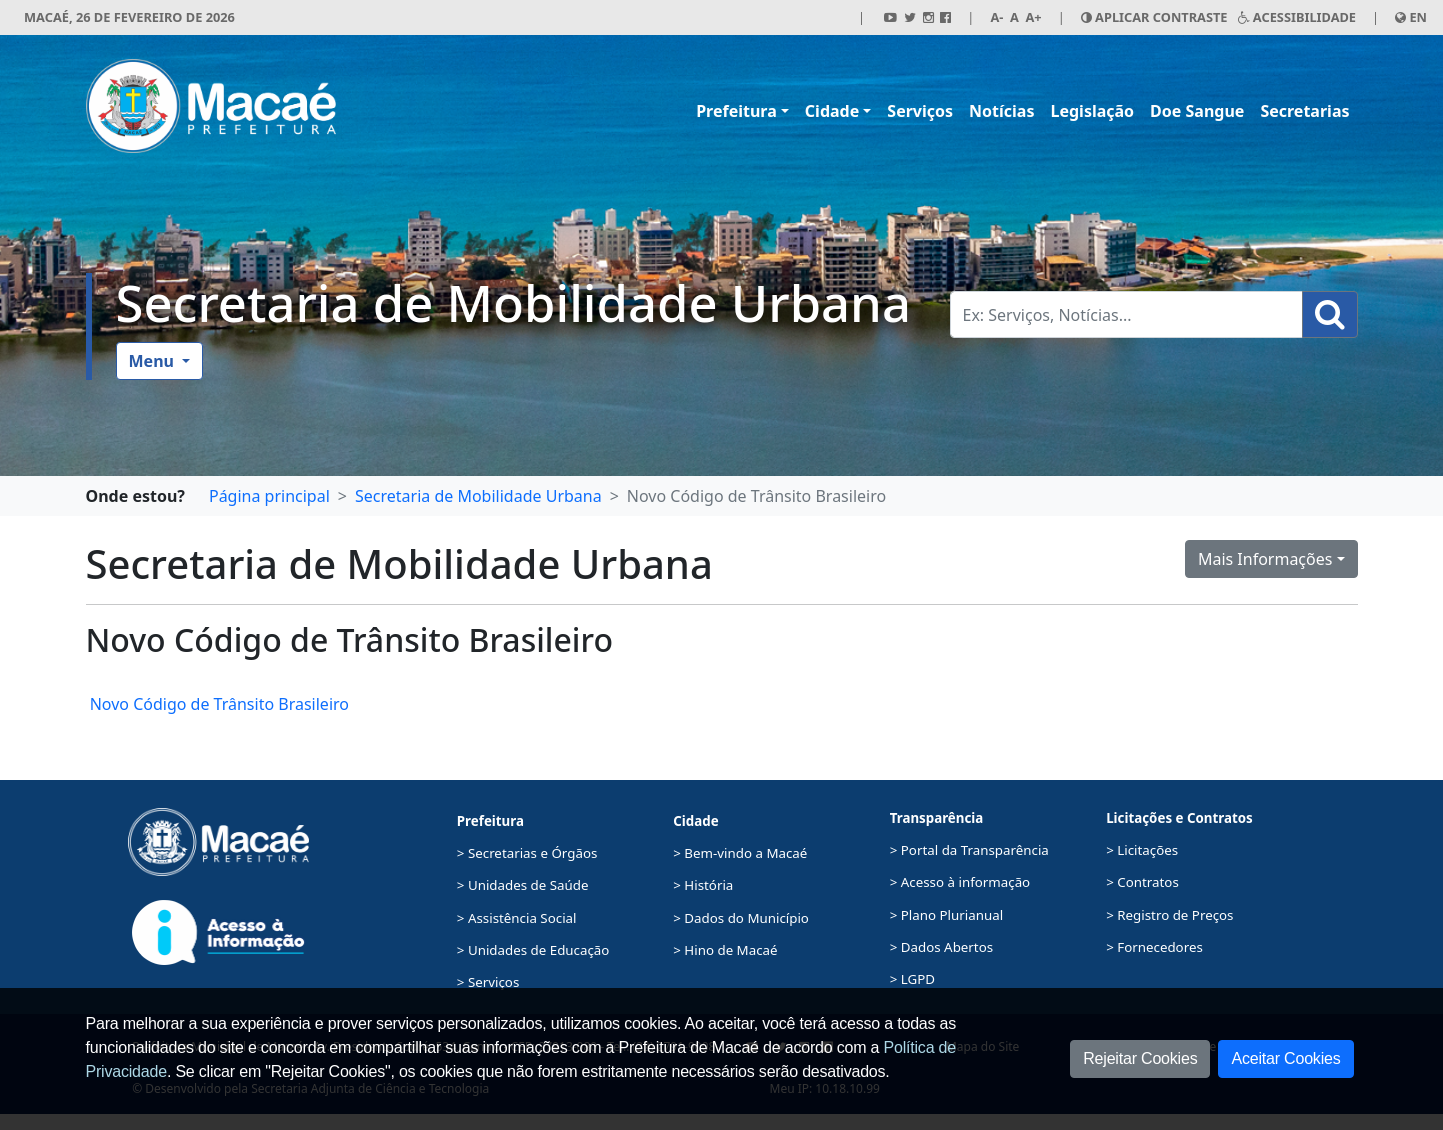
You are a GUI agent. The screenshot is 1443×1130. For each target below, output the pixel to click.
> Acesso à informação (960, 882)
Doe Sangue (1197, 111)
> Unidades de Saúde (523, 885)
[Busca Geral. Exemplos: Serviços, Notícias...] (1126, 314)
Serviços (920, 111)
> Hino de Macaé (725, 950)
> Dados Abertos (941, 947)
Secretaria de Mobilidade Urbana (513, 302)
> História (703, 885)
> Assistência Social (517, 918)
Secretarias (1304, 111)
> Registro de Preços (1169, 915)
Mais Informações (1265, 559)
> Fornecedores (1154, 947)
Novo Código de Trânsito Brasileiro (217, 704)
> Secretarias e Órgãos (527, 853)
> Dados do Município (741, 918)
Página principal (269, 496)
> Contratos (1142, 882)
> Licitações (1142, 850)
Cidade (832, 111)
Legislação (1092, 111)
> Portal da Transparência (969, 850)
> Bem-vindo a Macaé (740, 853)
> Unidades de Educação (533, 950)
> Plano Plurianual (946, 915)
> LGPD (912, 979)
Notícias (1001, 111)
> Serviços (488, 982)
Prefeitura (736, 111)
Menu (154, 361)
